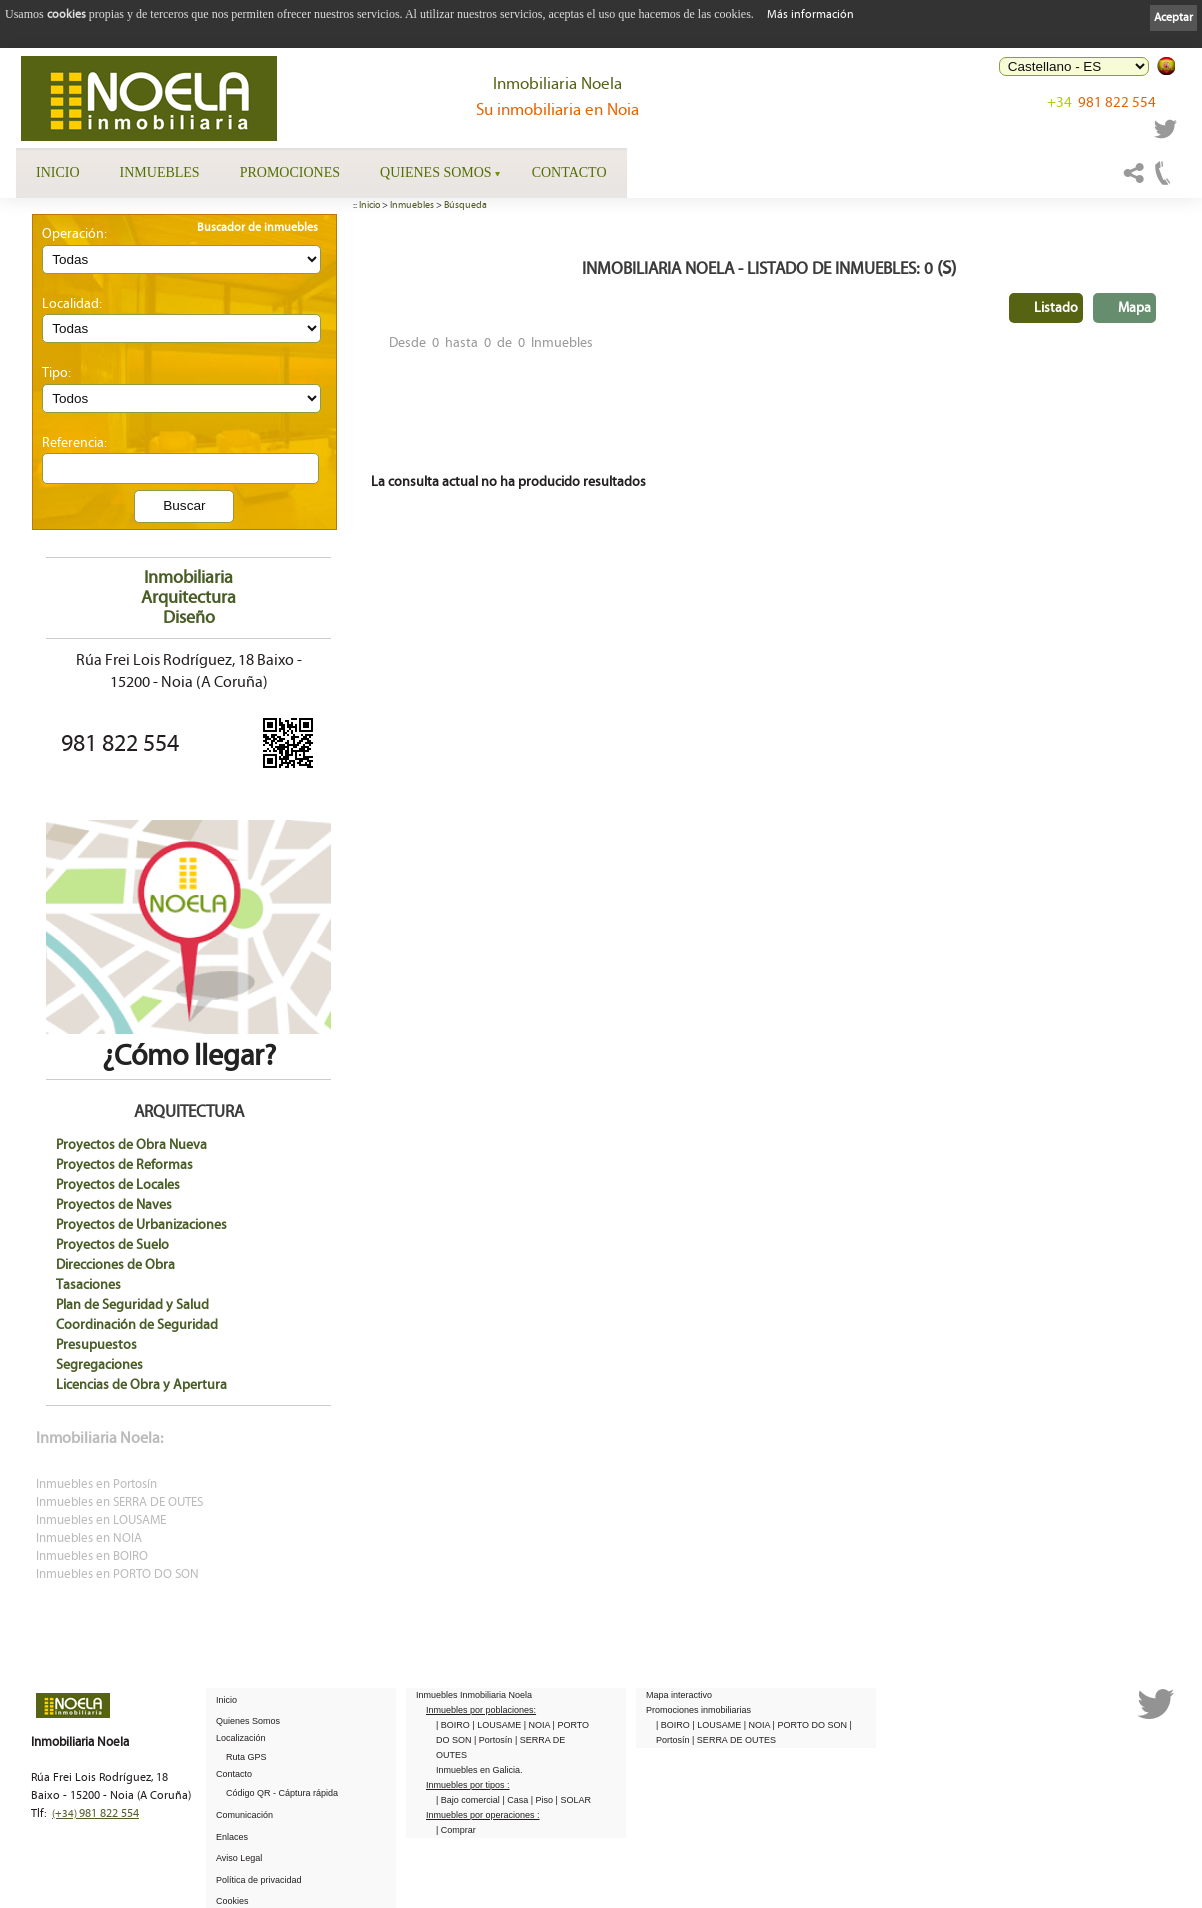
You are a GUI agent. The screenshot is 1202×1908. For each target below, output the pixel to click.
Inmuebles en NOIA (89, 1538)
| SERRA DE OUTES (734, 1740)
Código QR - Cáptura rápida (282, 1793)
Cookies (232, 1901)
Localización (241, 1738)
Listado (1056, 307)
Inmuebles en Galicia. (479, 1770)
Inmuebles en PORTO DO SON (117, 1574)
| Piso (543, 1800)
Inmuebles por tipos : (468, 1785)
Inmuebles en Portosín (96, 1484)
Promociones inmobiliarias (698, 1710)
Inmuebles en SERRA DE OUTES (119, 1502)
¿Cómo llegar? (188, 1040)
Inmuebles (160, 172)
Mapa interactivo (679, 1695)
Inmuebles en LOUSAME (101, 1520)
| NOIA (538, 1725)
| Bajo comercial (469, 1800)
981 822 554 (1101, 102)
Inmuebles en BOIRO (92, 1556)
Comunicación (244, 1815)
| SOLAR (573, 1800)
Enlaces (232, 1837)
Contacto (569, 172)
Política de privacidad (259, 1880)
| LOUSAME (497, 1725)
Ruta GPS (246, 1757)
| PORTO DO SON (811, 1725)
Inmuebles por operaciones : (483, 1815)
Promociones (290, 172)
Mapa (1134, 307)
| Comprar (456, 1830)
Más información (810, 14)
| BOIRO (454, 1725)
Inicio (58, 172)
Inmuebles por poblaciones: (481, 1710)
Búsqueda (465, 205)
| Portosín (494, 1740)
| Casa (516, 1800)
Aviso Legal (239, 1858)
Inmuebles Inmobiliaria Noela (474, 1695)
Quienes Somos (436, 172)
